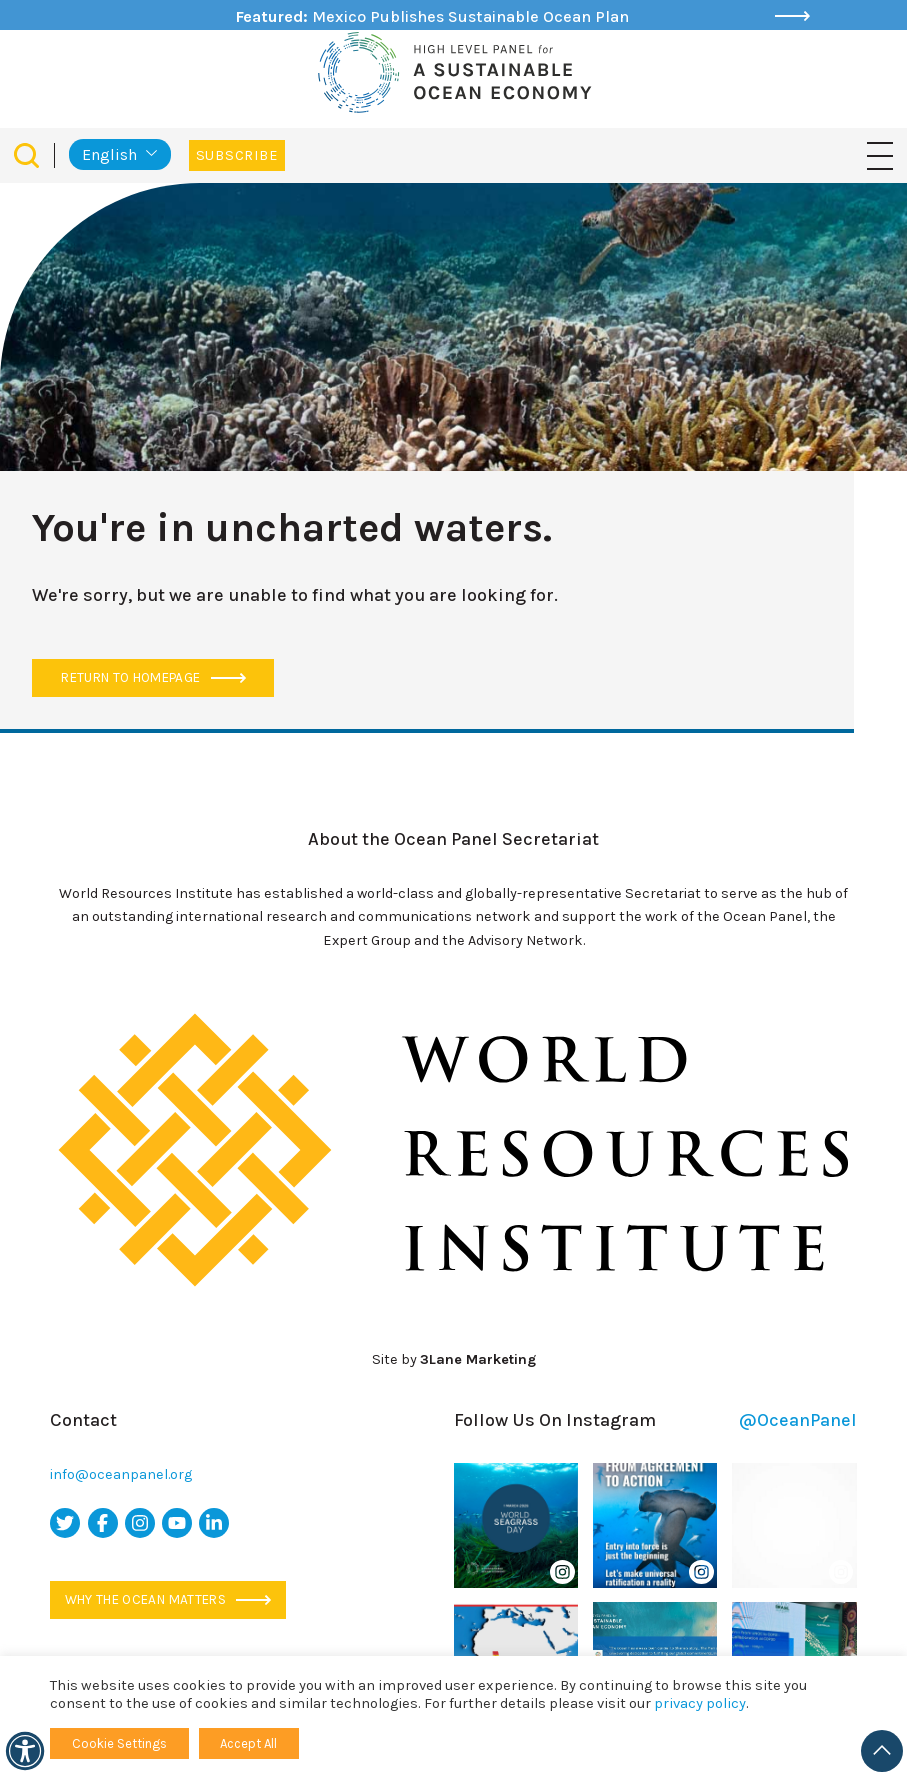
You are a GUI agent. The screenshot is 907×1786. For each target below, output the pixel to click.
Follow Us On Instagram (655, 1420)
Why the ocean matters (168, 1599)
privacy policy (700, 1703)
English (109, 154)
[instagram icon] (140, 1523)
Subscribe (237, 155)
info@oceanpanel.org (121, 1474)
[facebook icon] (103, 1523)
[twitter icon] (65, 1523)
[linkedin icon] (214, 1523)
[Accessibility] (25, 1751)
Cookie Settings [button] (119, 1743)
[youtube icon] (177, 1523)
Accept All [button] (248, 1743)
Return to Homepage (153, 677)
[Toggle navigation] (880, 154)
